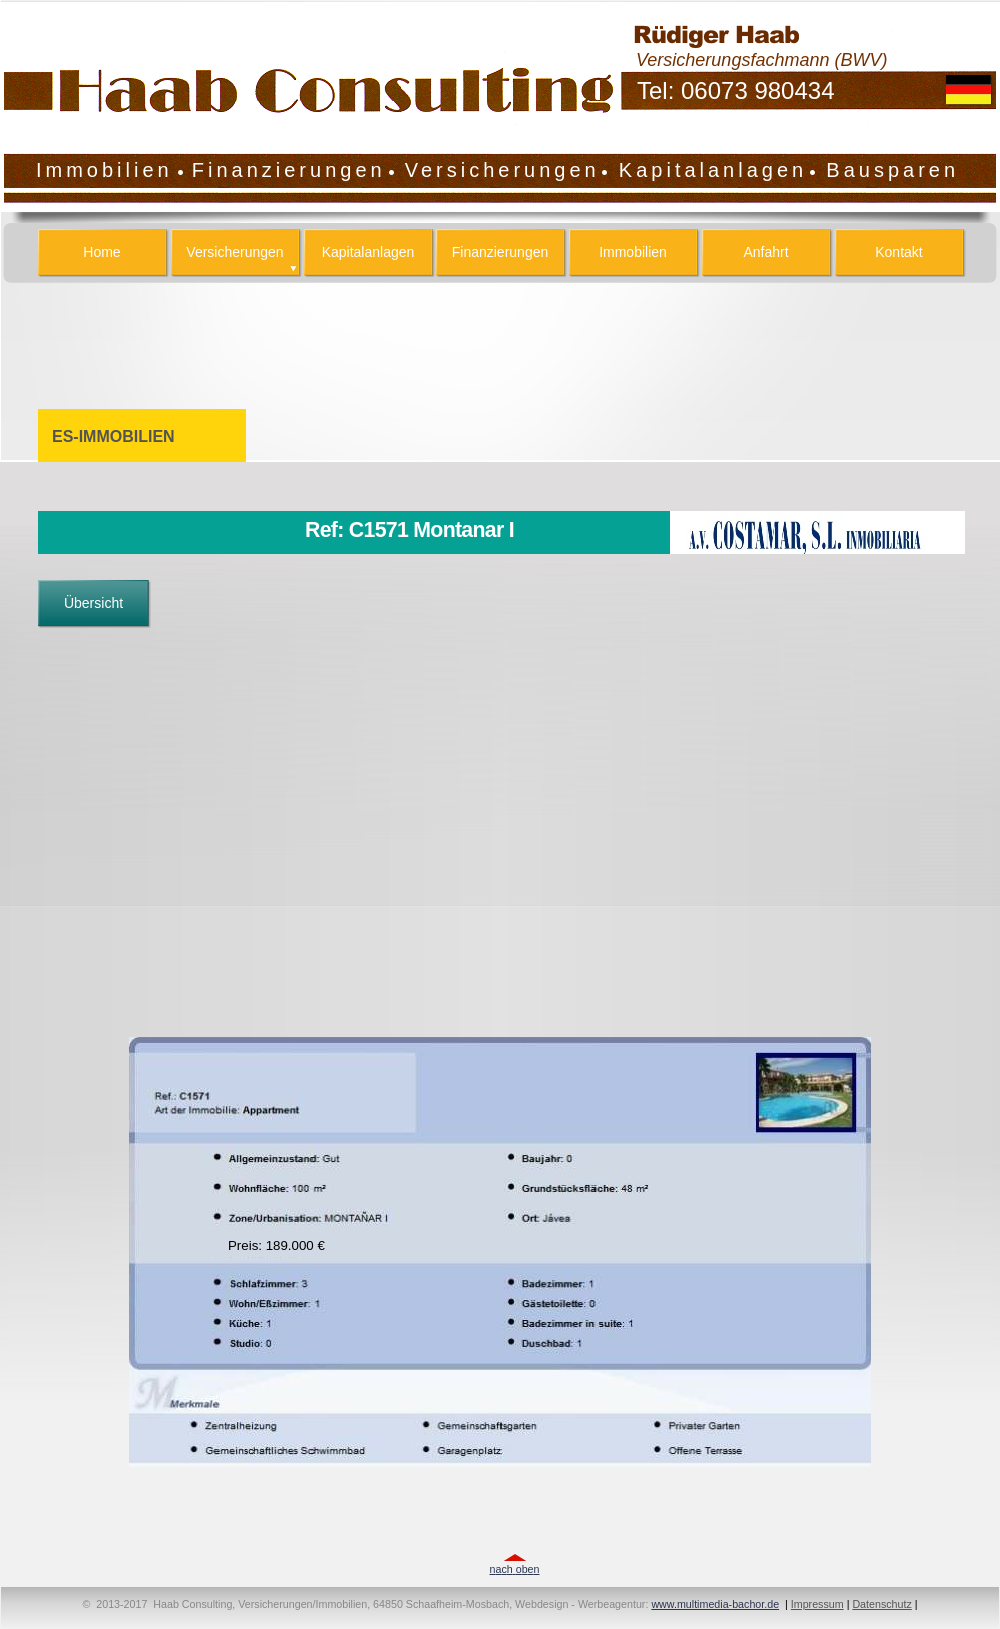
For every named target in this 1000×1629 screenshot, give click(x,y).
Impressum (817, 1604)
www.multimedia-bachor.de (715, 1604)
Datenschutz (881, 1604)
